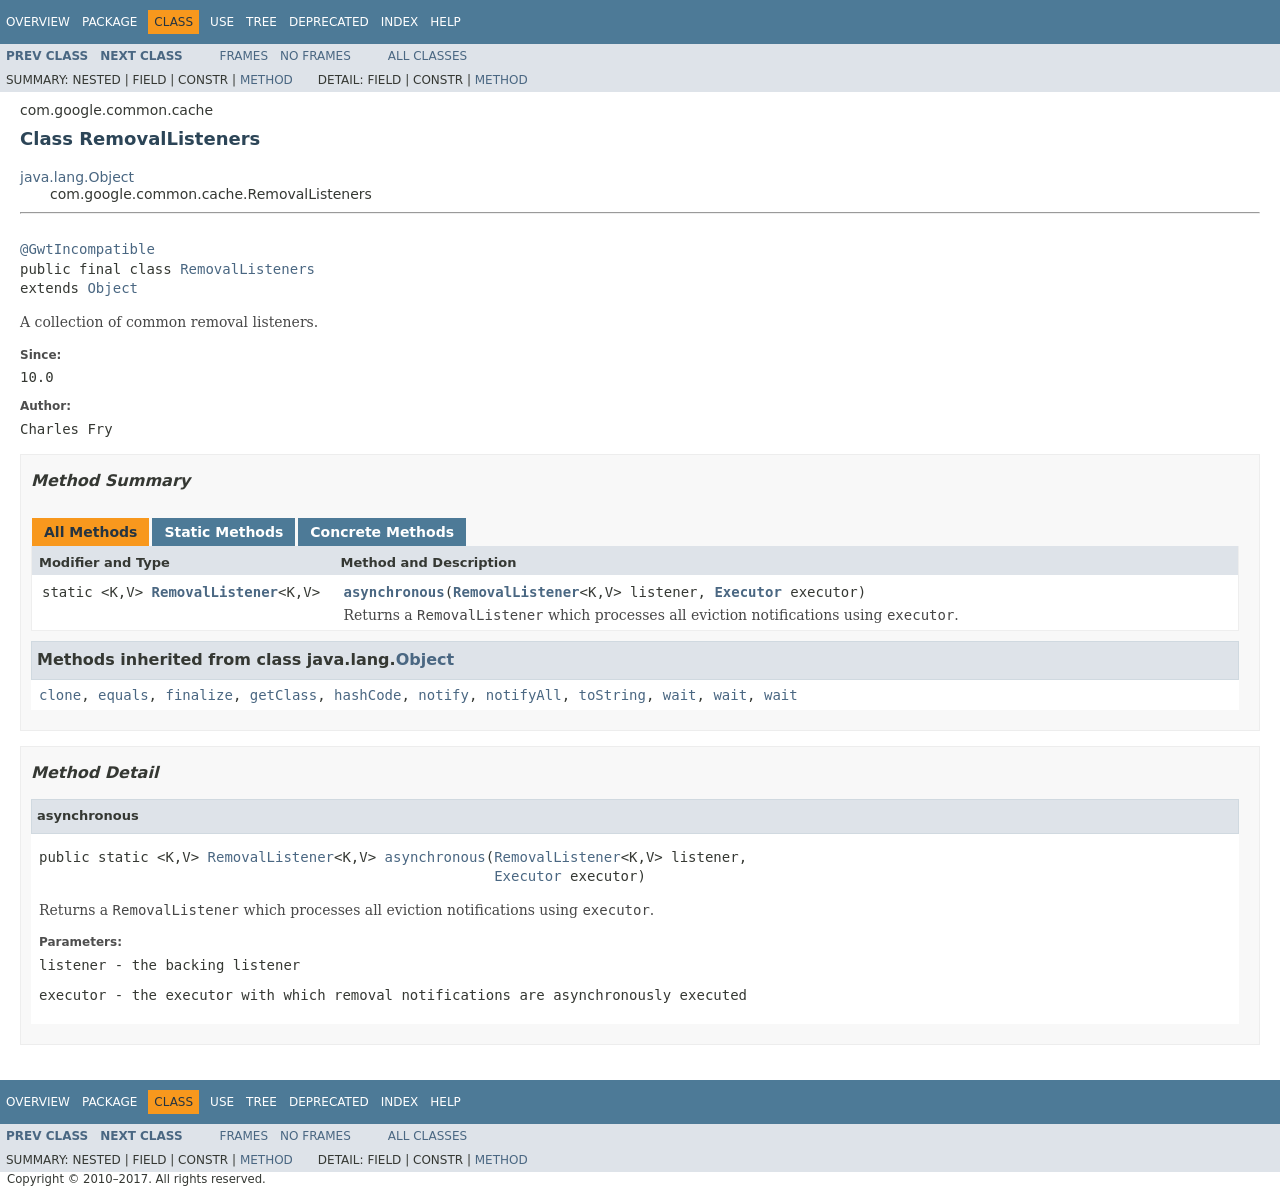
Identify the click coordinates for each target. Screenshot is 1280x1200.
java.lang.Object (77, 177)
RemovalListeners (247, 269)
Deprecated (329, 22)
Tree (261, 22)
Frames (244, 56)
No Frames (315, 56)
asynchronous (394, 592)
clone (60, 695)
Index (400, 22)
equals (123, 695)
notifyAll (524, 695)
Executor (747, 592)
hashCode (367, 695)
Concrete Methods (382, 532)
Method (266, 80)
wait (680, 695)
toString (612, 695)
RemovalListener (215, 592)
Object (112, 288)
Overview (38, 22)
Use (222, 22)
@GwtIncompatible (87, 249)
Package (109, 22)
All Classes (427, 56)
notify (443, 695)
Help (445, 22)
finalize (198, 695)
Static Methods (223, 532)
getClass (283, 695)
